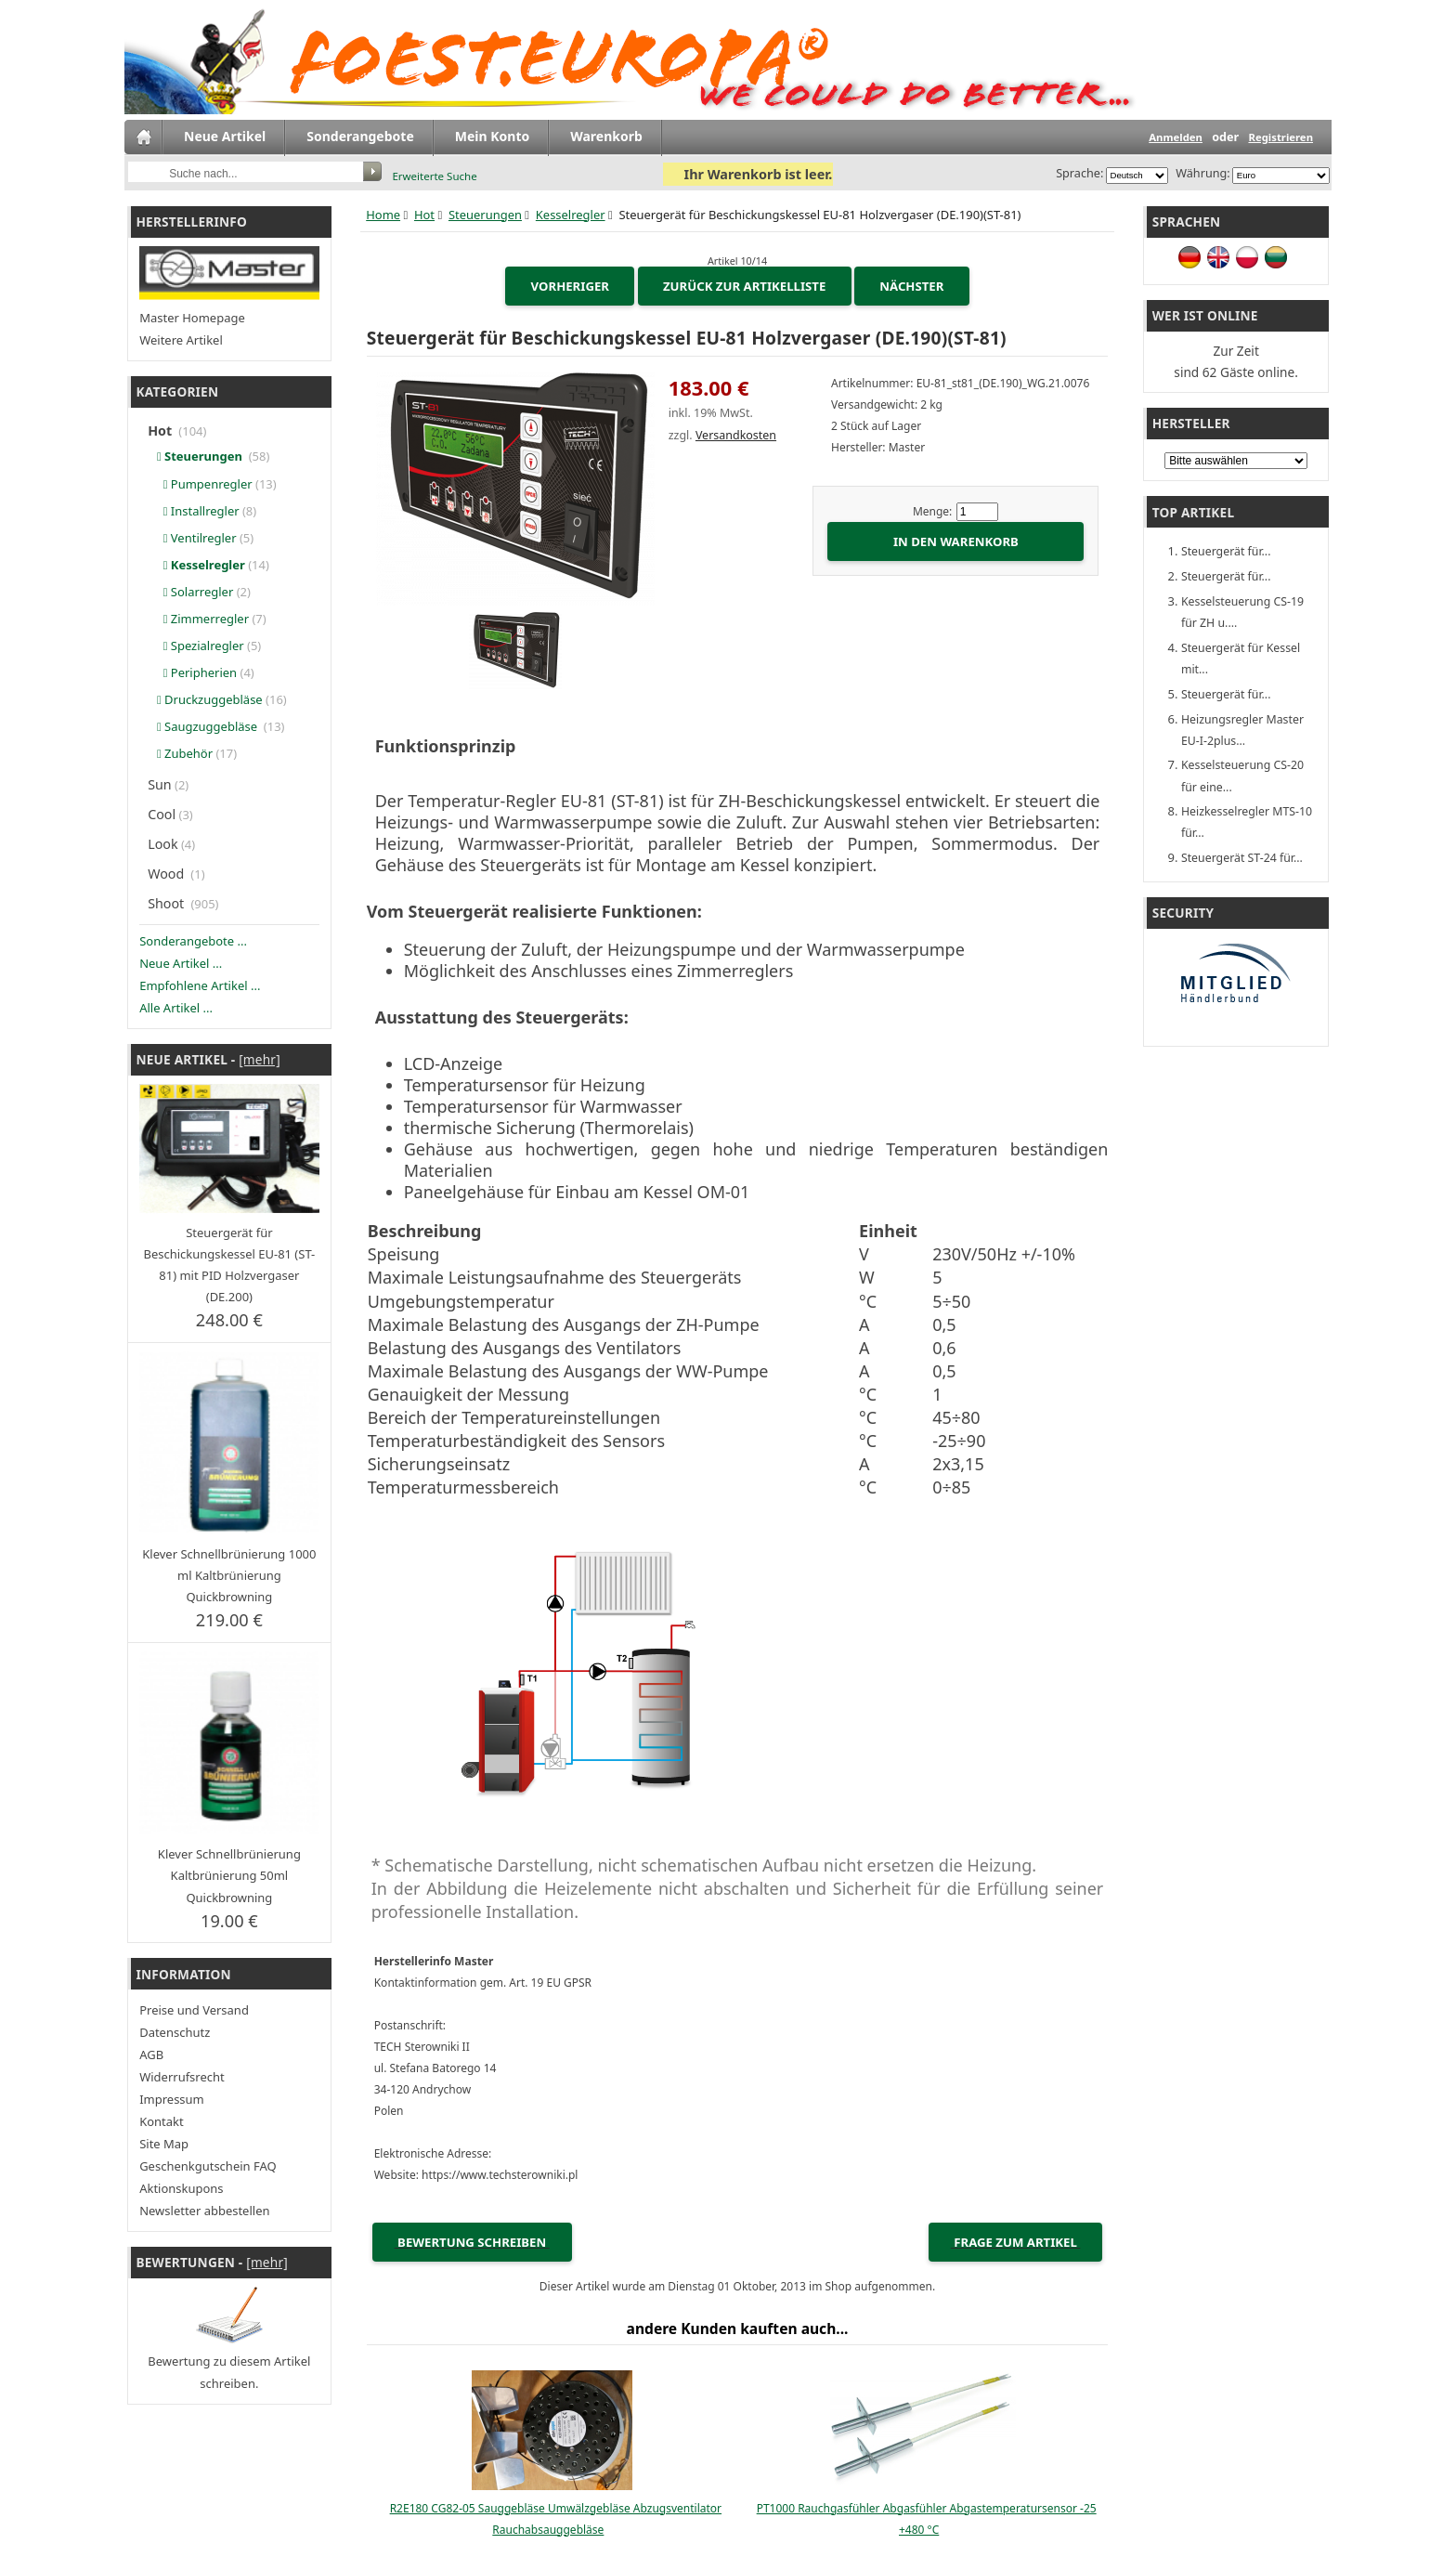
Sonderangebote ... (193, 941)
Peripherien (193, 672)
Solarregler (191, 591)
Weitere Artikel (181, 340)
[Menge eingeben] (977, 511)
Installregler (194, 510)
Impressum (171, 2099)
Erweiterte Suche (434, 176)
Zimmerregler (199, 618)
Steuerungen (485, 214)
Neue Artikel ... (180, 963)
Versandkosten (736, 435)
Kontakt (161, 2121)
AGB (151, 2054)
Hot (424, 214)
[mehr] (259, 1059)
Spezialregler (196, 645)
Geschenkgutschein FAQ (207, 2166)
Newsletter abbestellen (204, 2210)
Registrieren (1280, 137)
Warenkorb (606, 136)
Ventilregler (193, 537)
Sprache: (1079, 172)
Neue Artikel (225, 136)
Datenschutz (174, 2032)
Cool (162, 814)
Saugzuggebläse (205, 726)
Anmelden (1175, 137)
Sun (160, 784)
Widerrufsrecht (182, 2076)
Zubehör (181, 753)
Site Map (163, 2143)
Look (162, 844)
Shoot (168, 903)
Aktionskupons (181, 2188)
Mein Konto (492, 136)
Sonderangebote (359, 136)
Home (383, 214)
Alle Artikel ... (176, 1007)
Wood (168, 873)
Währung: (1200, 172)
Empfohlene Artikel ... (199, 985)
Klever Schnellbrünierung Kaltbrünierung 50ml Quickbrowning (229, 1875)
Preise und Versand (194, 2010)
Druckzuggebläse (206, 699)
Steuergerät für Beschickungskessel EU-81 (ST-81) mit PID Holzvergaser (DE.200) (229, 1264)
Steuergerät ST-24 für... (1242, 858)
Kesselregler (570, 214)
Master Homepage (192, 317)
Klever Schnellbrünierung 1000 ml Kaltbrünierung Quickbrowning (229, 1575)
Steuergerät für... (1226, 551)
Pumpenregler (201, 484)
